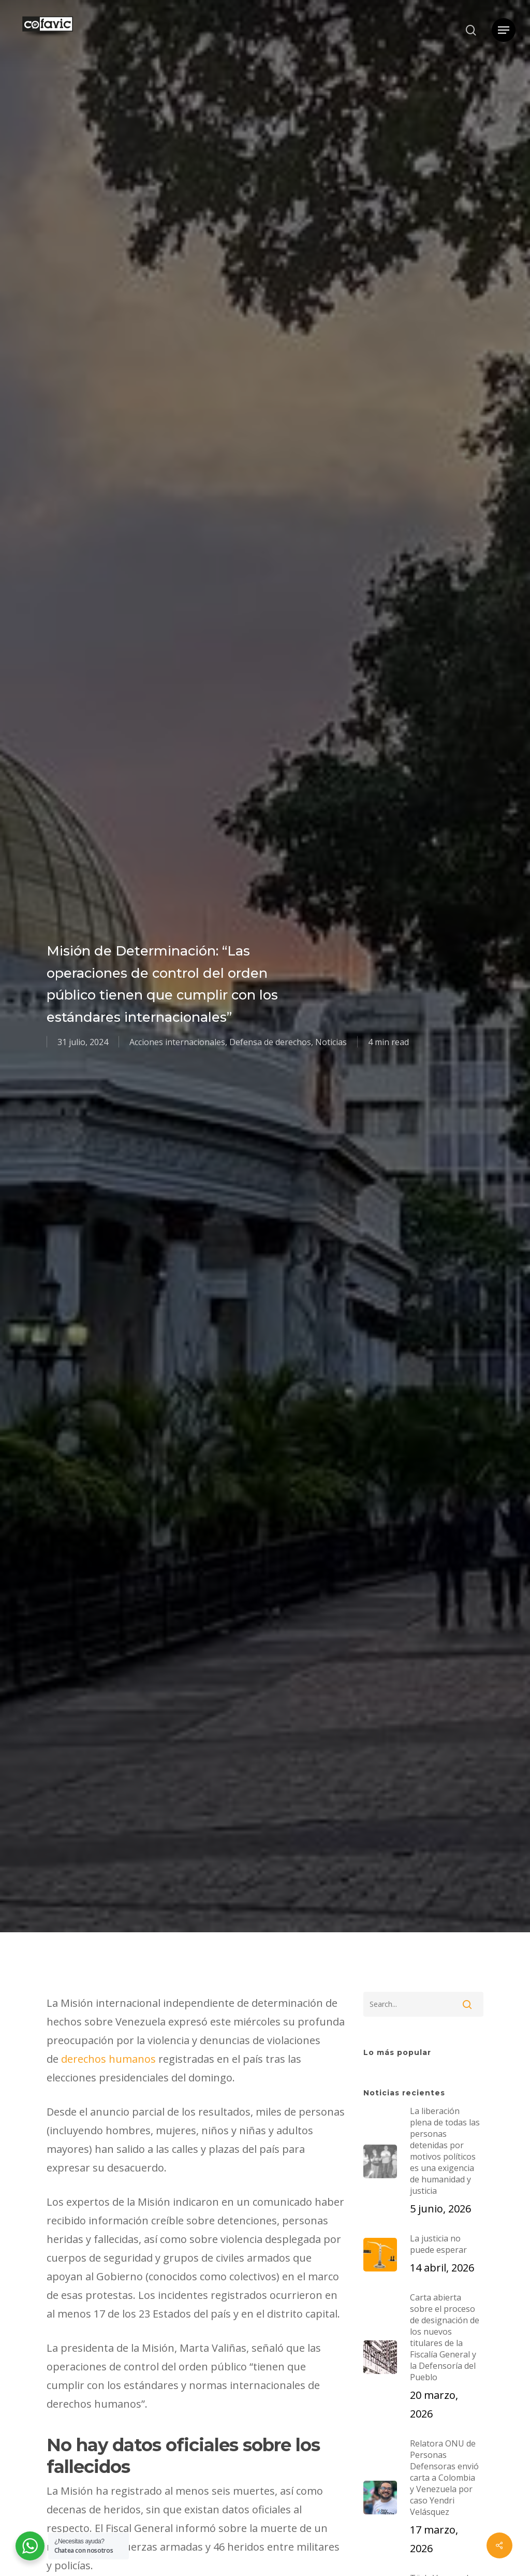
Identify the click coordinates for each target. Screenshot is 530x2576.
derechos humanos (108, 2059)
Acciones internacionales (177, 1042)
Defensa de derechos (270, 1042)
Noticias (331, 1042)
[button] (504, 30)
